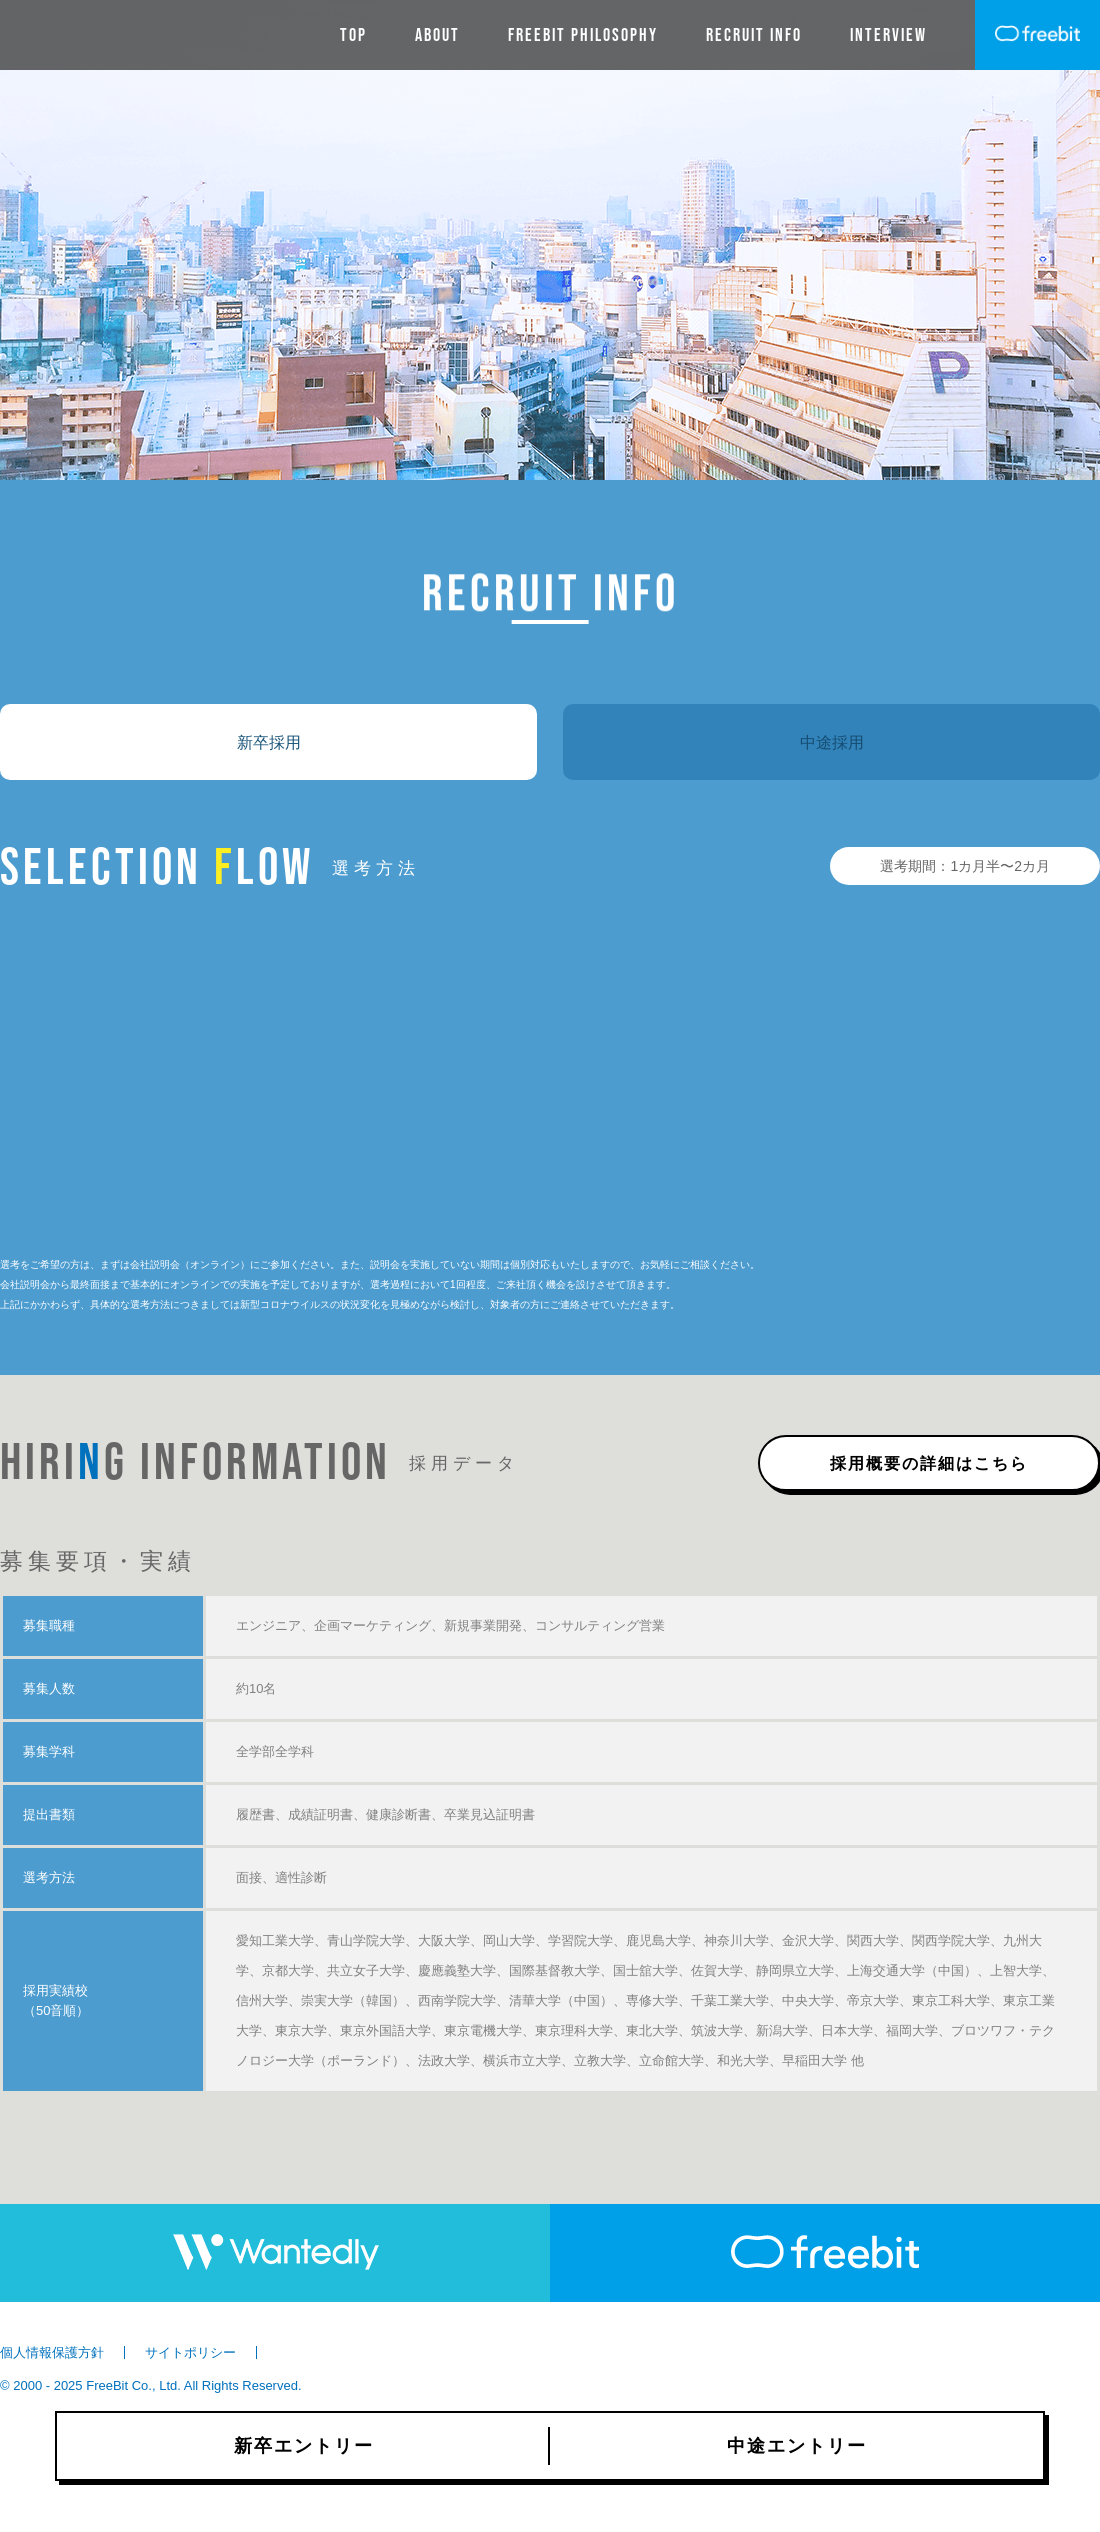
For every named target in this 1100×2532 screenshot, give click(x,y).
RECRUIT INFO (754, 35)
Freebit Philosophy (583, 35)
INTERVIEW (888, 35)
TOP (353, 35)
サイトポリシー (190, 2352)
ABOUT (437, 35)
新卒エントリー (304, 2446)
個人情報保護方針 (52, 2352)
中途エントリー (797, 2446)
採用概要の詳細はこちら (929, 1463)
